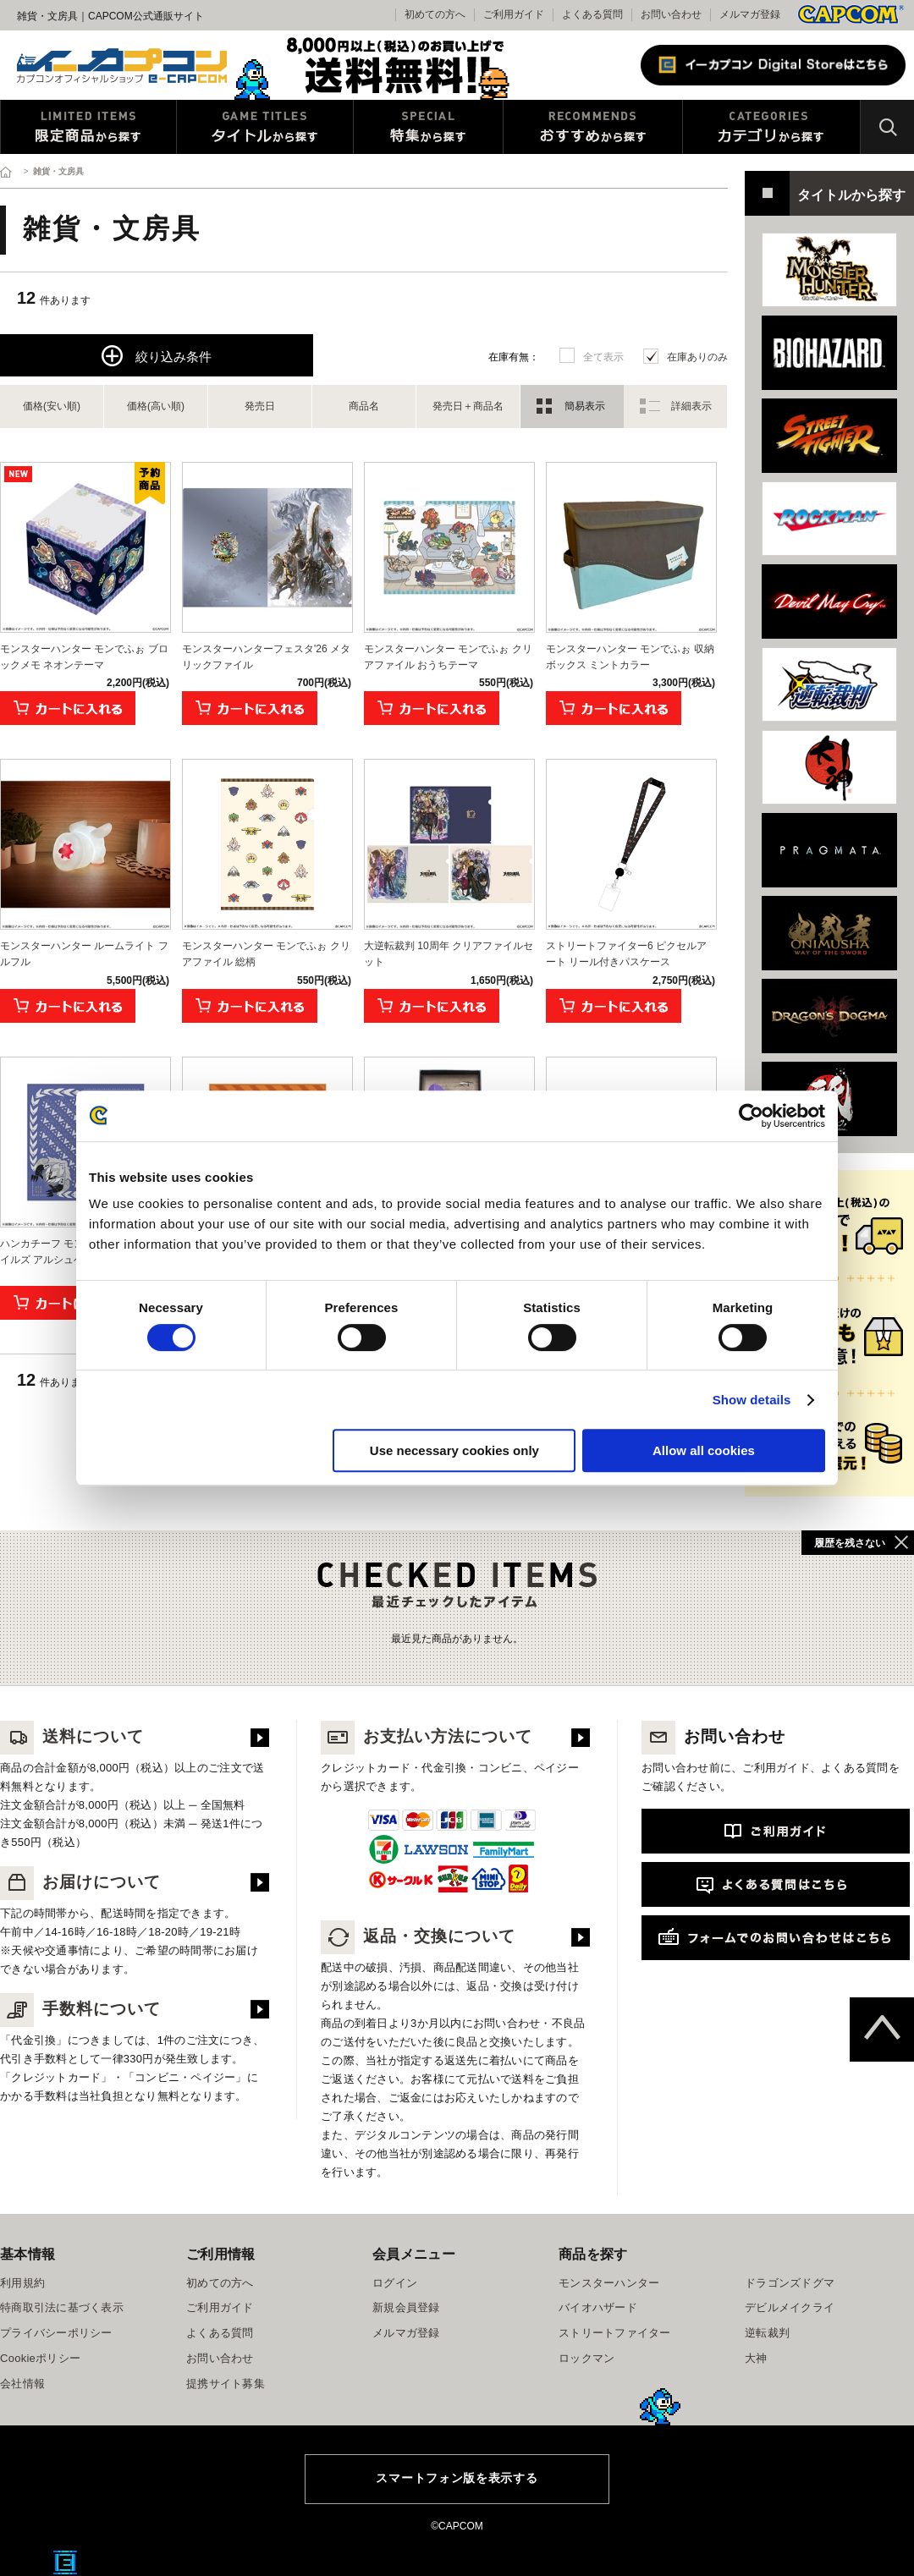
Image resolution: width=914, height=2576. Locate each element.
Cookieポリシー (40, 2358)
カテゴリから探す (771, 127)
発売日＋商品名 (468, 406)
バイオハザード (598, 2307)
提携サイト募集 (225, 2383)
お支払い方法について (426, 1736)
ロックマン (586, 2358)
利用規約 (22, 2283)
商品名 (364, 406)
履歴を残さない (849, 1543)
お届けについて (80, 1882)
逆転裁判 (767, 2332)
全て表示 (603, 357)
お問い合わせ (671, 14)
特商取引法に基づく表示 (62, 2307)
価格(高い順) (155, 406)
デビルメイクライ (789, 2307)
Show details (752, 1399)
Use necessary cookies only (454, 1450)
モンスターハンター (609, 2283)
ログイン (394, 2283)
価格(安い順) (51, 406)
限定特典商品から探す (88, 127)
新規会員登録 (406, 2307)
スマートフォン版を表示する (456, 2478)
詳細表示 (691, 406)
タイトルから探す (265, 127)
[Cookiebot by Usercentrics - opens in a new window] (751, 1116)
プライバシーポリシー (56, 2332)
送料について (72, 1736)
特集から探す (428, 127)
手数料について (80, 2009)
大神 (756, 2358)
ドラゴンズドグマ (789, 2283)
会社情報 (22, 2383)
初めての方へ (220, 2283)
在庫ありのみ (697, 357)
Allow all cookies (703, 1450)
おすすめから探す (593, 127)
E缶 (65, 2562)
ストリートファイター (615, 2332)
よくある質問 (592, 14)
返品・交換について (418, 1936)
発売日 (260, 406)
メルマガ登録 (749, 14)
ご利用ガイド (220, 2307)
